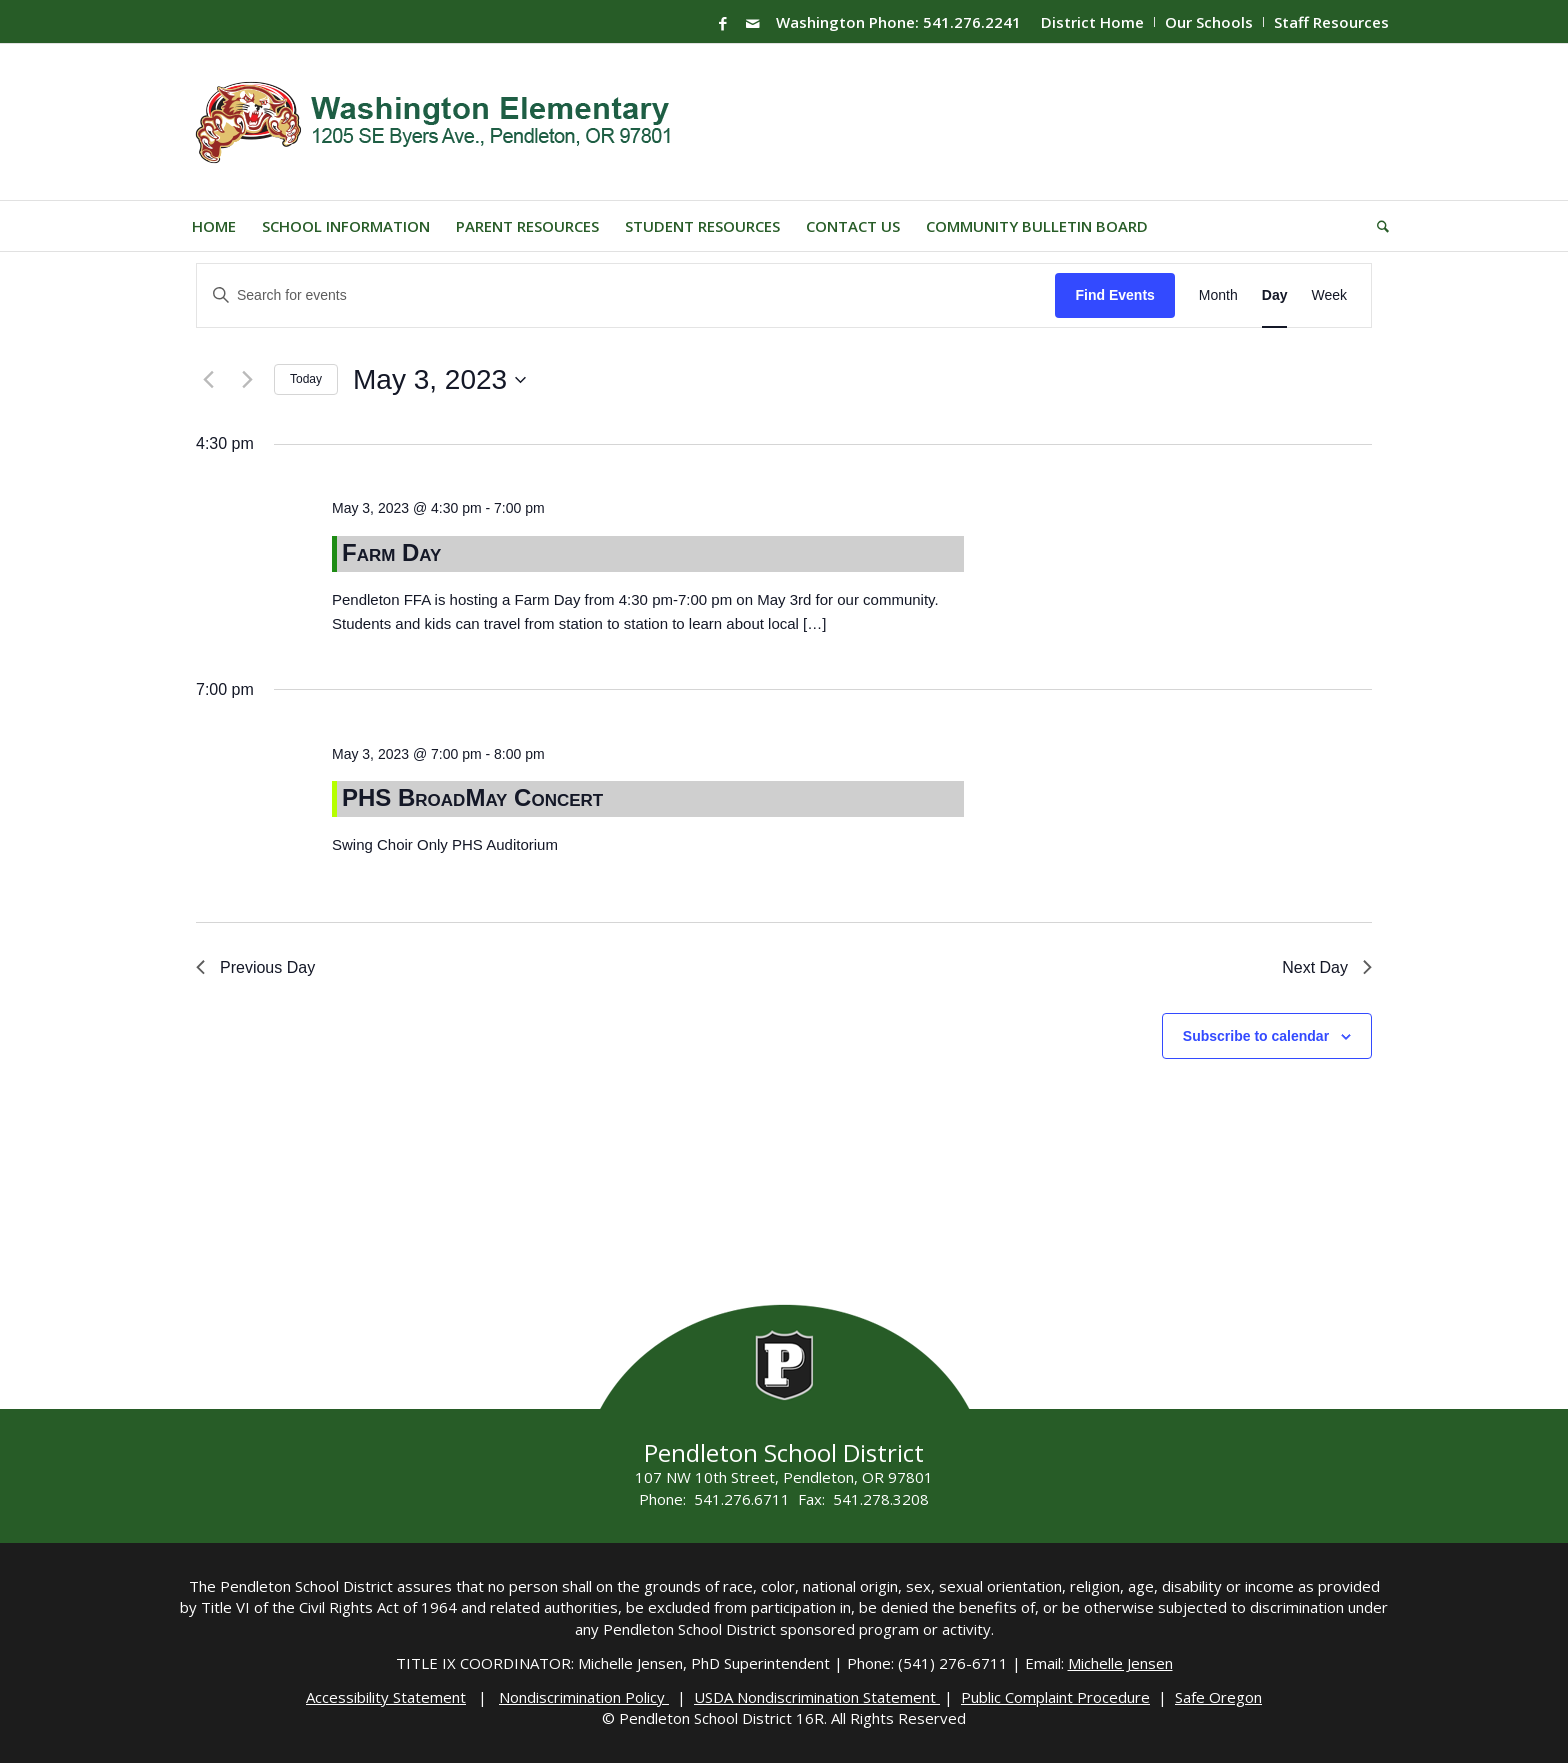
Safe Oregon (1218, 1697)
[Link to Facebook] (723, 23)
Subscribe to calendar (1256, 1036)
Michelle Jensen (1120, 1663)
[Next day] (247, 380)
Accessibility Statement (386, 1697)
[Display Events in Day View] (1275, 295)
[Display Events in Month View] (1218, 295)
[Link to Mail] (753, 23)
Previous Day (255, 967)
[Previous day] (208, 380)
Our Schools (1209, 22)
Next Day (1327, 967)
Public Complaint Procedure (1055, 1697)
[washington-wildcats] (441, 122)
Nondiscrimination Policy (584, 1697)
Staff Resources (1331, 22)
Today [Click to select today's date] (306, 379)
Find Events (1114, 295)
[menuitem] (1093, 22)
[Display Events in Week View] (1329, 295)
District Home (1092, 22)
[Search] (1376, 226)
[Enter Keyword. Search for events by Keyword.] (626, 295)
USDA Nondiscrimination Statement (817, 1697)
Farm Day (391, 552)
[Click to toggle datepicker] (439, 380)
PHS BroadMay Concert (472, 797)
